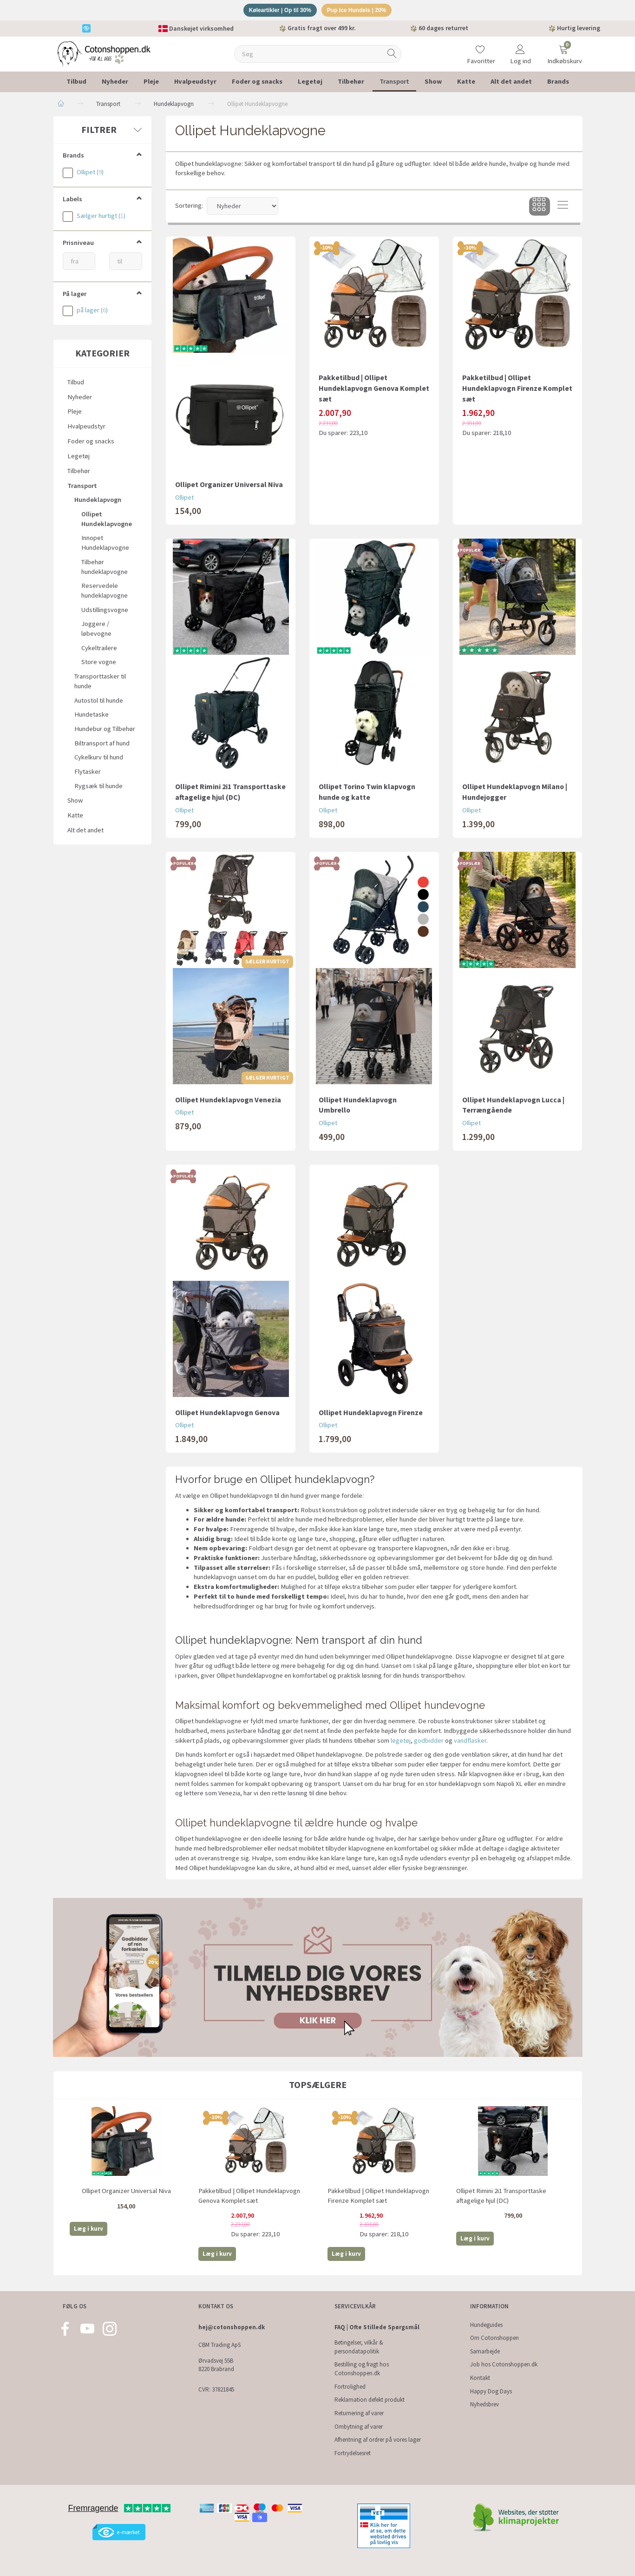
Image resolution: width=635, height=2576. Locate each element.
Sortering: (189, 207)
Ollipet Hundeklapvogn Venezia (228, 1101)
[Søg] (392, 55)
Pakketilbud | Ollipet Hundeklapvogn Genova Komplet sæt (374, 389)
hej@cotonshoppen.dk (231, 2327)
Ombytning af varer (358, 2427)
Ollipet (184, 498)
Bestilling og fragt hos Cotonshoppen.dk (361, 2369)
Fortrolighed (350, 2387)
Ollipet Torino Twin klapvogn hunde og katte (367, 794)
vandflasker (470, 1742)
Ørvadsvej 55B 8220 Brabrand (216, 2365)
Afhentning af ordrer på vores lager (377, 2440)
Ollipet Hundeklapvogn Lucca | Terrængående (513, 1106)
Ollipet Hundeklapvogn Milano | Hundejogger (514, 794)
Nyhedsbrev (484, 2404)
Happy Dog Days (491, 2391)
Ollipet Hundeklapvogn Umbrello (358, 1106)
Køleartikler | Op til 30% (276, 10)
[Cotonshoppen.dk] (104, 54)
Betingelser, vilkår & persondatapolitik (358, 2347)
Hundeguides (486, 2325)
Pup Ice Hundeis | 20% (360, 10)
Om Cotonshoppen (494, 2338)
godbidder (429, 1742)
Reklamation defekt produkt (369, 2400)
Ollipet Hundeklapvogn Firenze (371, 1413)
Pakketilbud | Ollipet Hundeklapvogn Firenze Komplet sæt (517, 389)
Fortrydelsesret (352, 2453)
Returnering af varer (359, 2413)
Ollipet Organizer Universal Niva (229, 485)
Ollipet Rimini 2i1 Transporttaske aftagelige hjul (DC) (230, 794)
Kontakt (480, 2378)
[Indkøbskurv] (563, 49)
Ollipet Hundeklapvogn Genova (227, 1413)
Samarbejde (485, 2351)
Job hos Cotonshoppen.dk (503, 2365)
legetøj (401, 1742)
